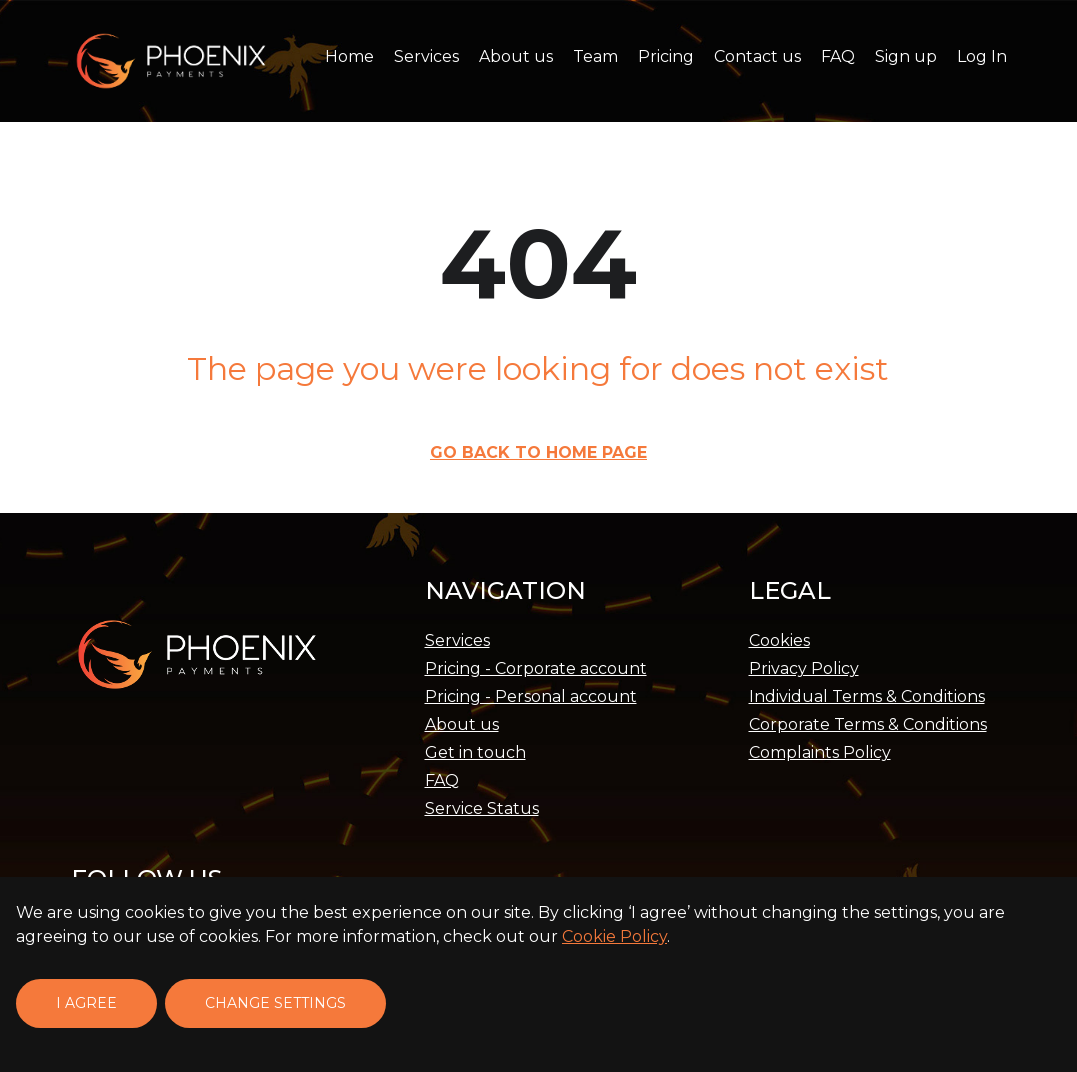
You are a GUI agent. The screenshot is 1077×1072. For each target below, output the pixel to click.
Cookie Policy (614, 936)
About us (516, 56)
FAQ (838, 56)
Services (426, 56)
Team (595, 56)
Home (349, 56)
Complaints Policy (820, 752)
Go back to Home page (538, 452)
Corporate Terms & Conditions (868, 724)
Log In (982, 56)
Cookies (779, 640)
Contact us (757, 56)
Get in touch (475, 752)
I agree (86, 1003)
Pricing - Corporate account (536, 668)
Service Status (482, 808)
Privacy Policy (804, 668)
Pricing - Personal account (531, 696)
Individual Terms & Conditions (867, 696)
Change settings (275, 1003)
